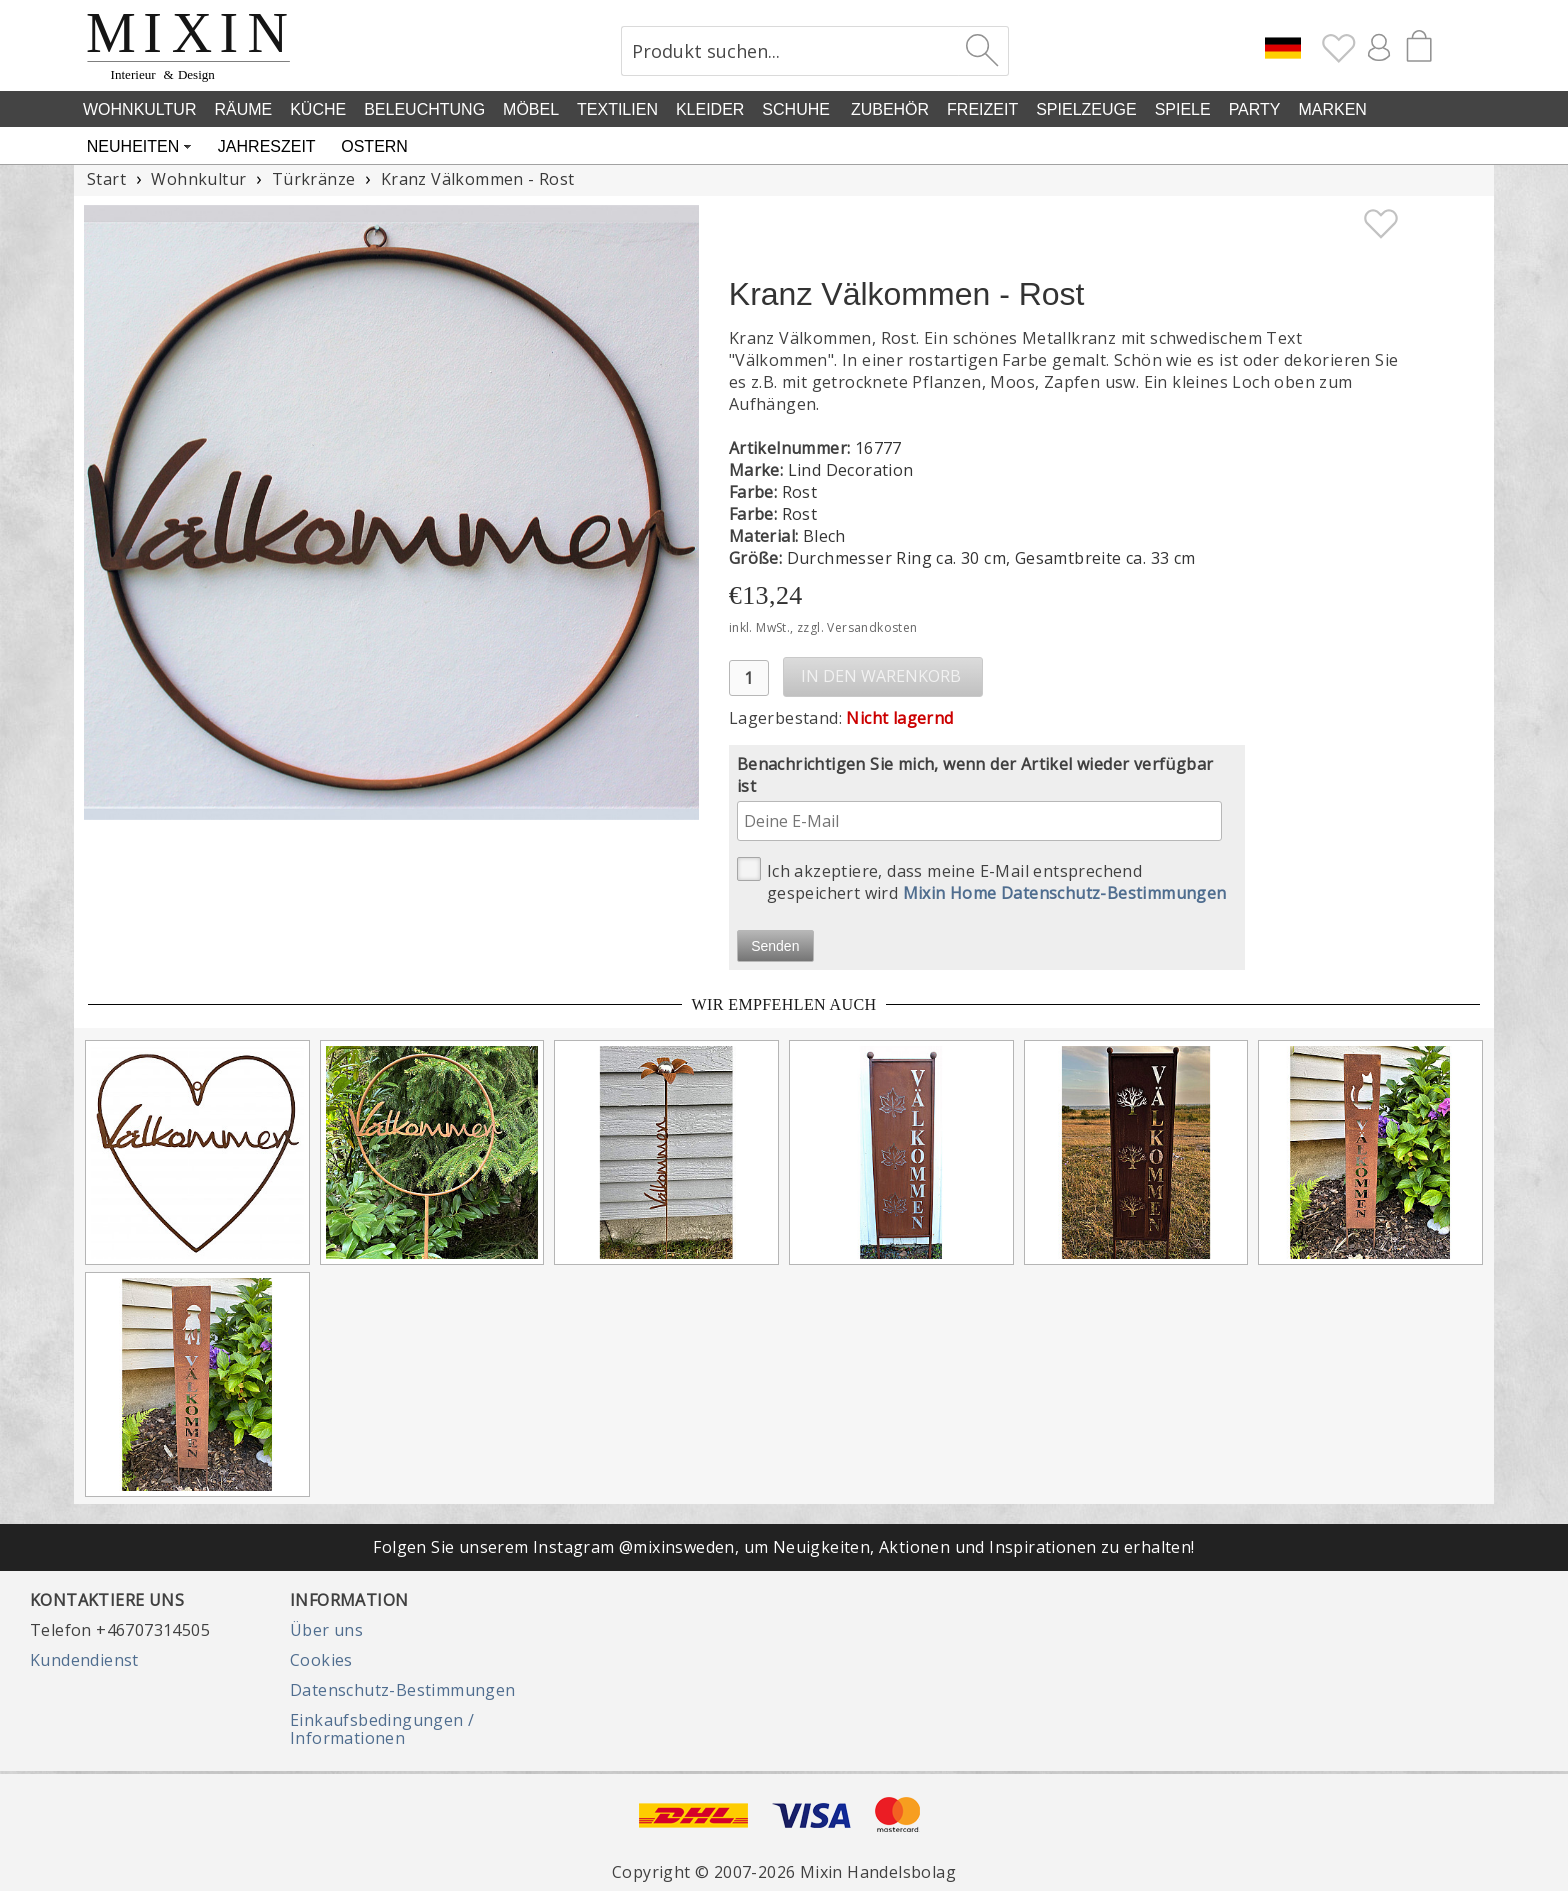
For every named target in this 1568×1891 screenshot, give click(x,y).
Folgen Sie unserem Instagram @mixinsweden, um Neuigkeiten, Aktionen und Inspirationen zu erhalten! (783, 1547)
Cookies (321, 1660)
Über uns (326, 1630)
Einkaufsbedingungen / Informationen (382, 1729)
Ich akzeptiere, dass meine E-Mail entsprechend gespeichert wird (982, 880)
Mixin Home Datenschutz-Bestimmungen (1065, 893)
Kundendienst (84, 1660)
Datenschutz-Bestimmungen (403, 1690)
